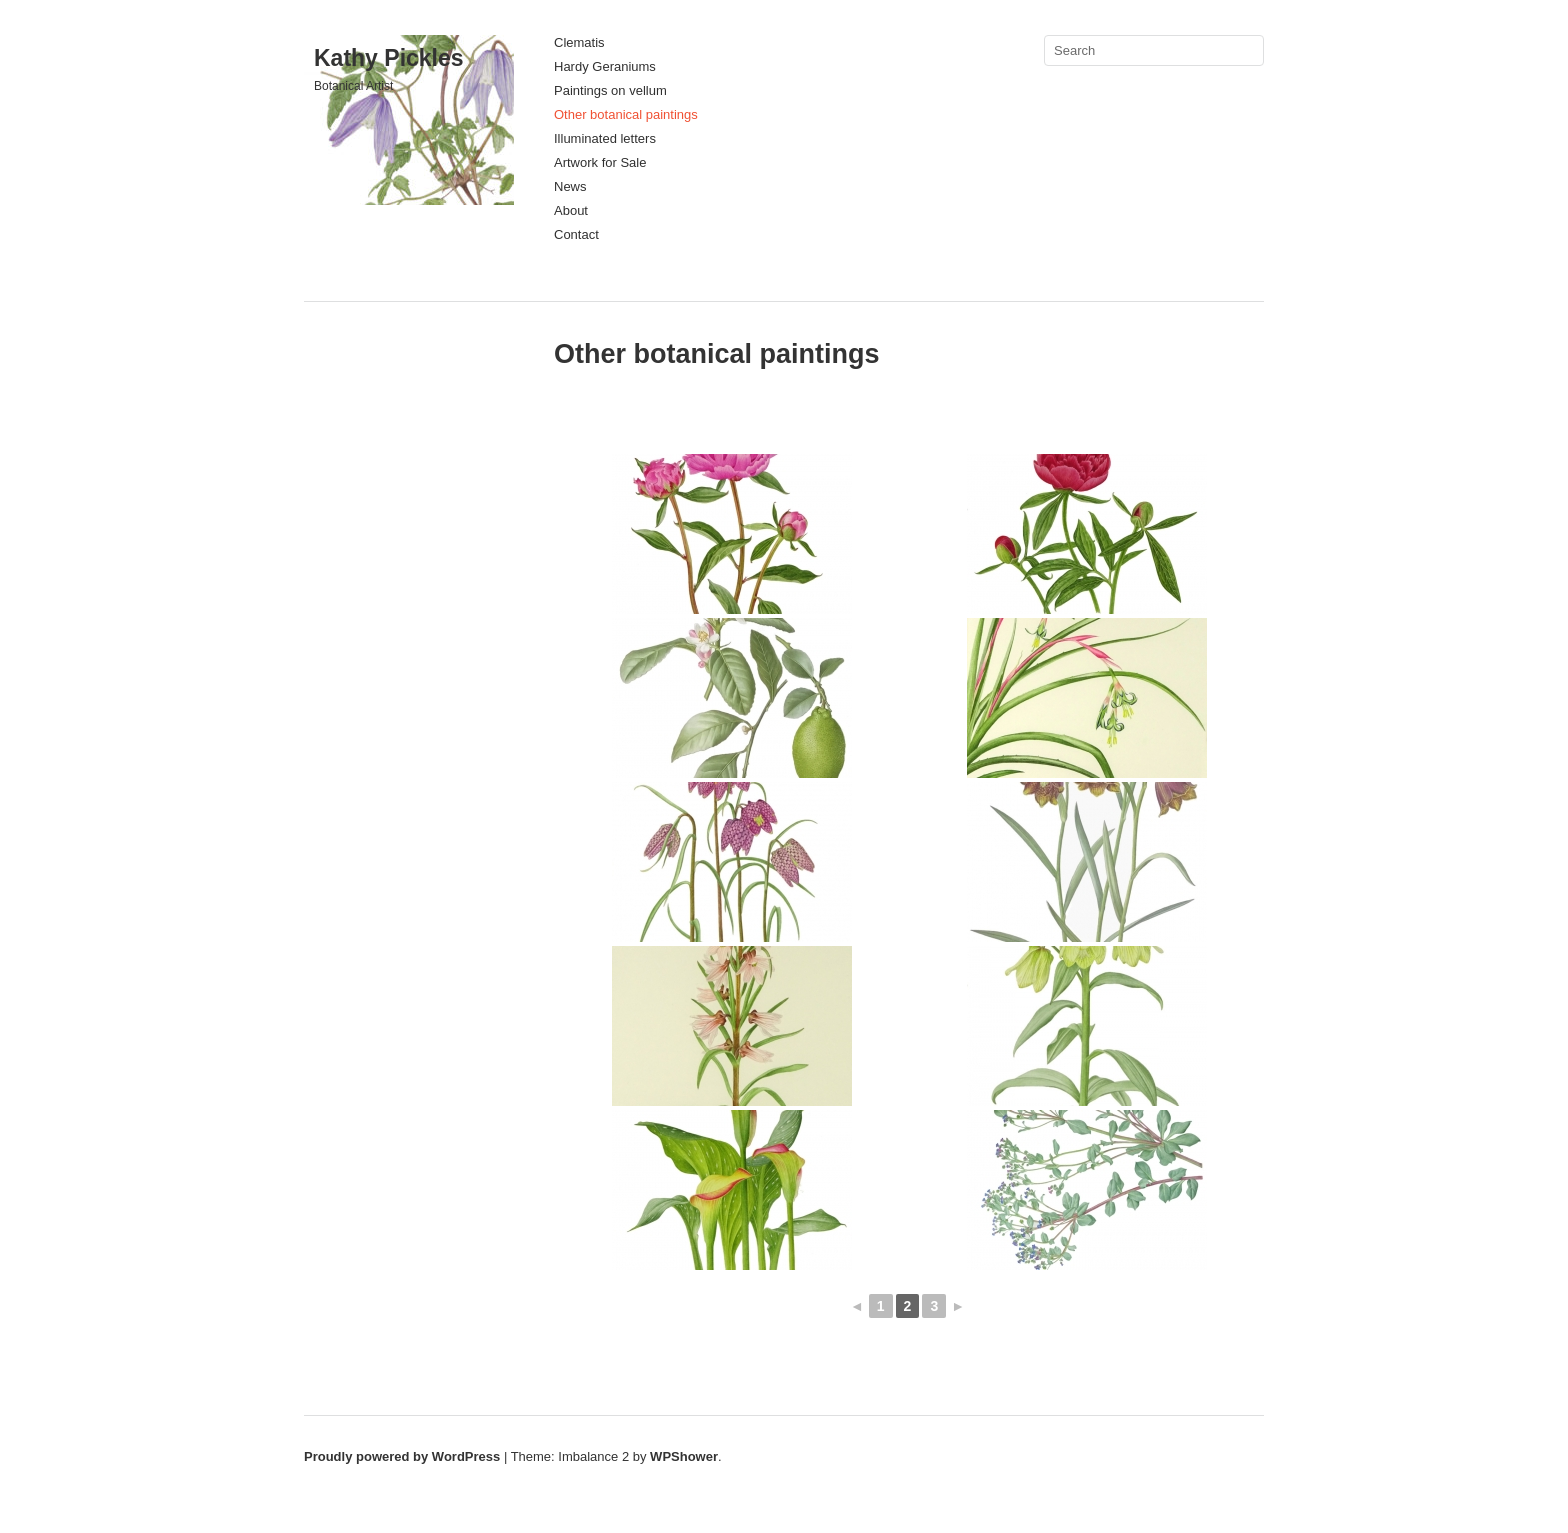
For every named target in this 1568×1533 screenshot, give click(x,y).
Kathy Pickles (389, 58)
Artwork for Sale (600, 162)
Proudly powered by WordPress (402, 1456)
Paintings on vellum (610, 90)
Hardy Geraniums (605, 66)
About (571, 210)
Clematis (579, 42)
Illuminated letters (605, 138)
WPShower (684, 1456)
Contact (576, 234)
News (570, 186)
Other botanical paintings (626, 114)
